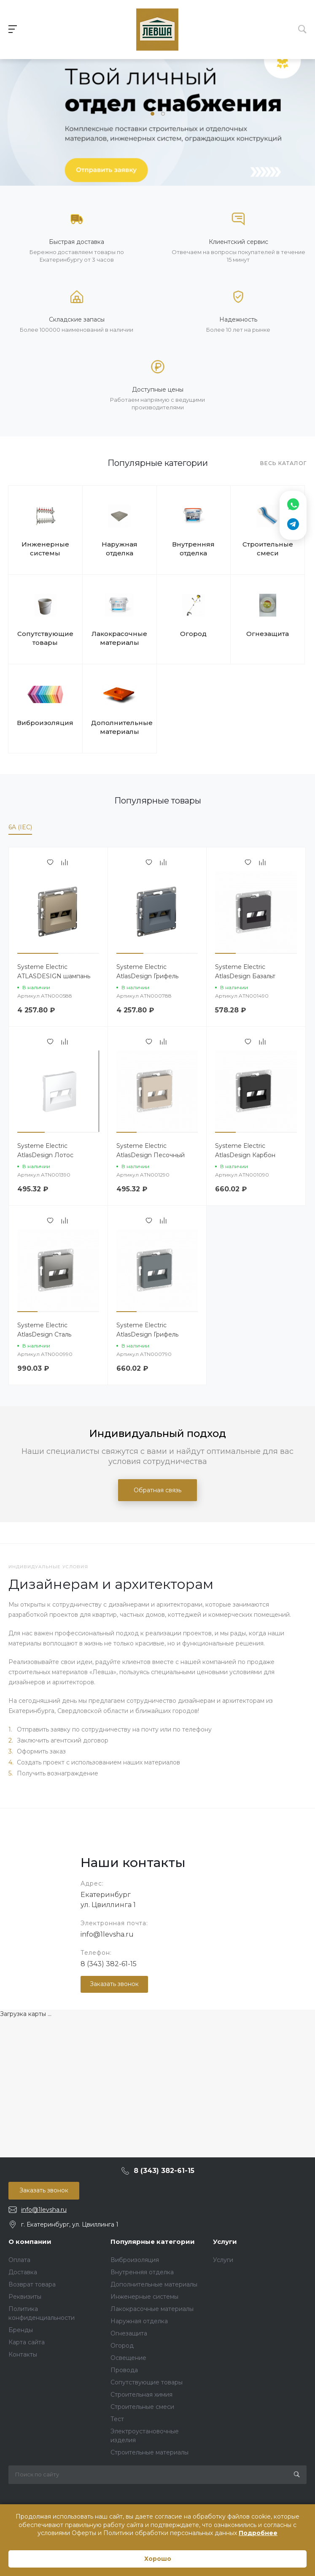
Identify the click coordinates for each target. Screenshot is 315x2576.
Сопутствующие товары (45, 638)
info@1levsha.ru (107, 1934)
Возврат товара (32, 2284)
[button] (152, 114)
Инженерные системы (45, 548)
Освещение (128, 2358)
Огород (193, 634)
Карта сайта (26, 2342)
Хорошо (157, 2558)
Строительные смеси (267, 548)
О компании (29, 2242)
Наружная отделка (119, 548)
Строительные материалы (149, 2452)
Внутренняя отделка (193, 548)
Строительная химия (141, 2394)
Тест (117, 2419)
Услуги (225, 2242)
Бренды (20, 2330)
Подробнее (258, 2533)
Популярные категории (152, 2242)
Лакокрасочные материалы (119, 638)
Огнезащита (267, 634)
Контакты (22, 2354)
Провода (124, 2370)
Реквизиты (24, 2296)
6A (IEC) (20, 827)
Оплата (19, 2260)
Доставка (22, 2272)
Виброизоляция (45, 723)
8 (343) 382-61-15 (109, 1964)
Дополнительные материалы (119, 727)
